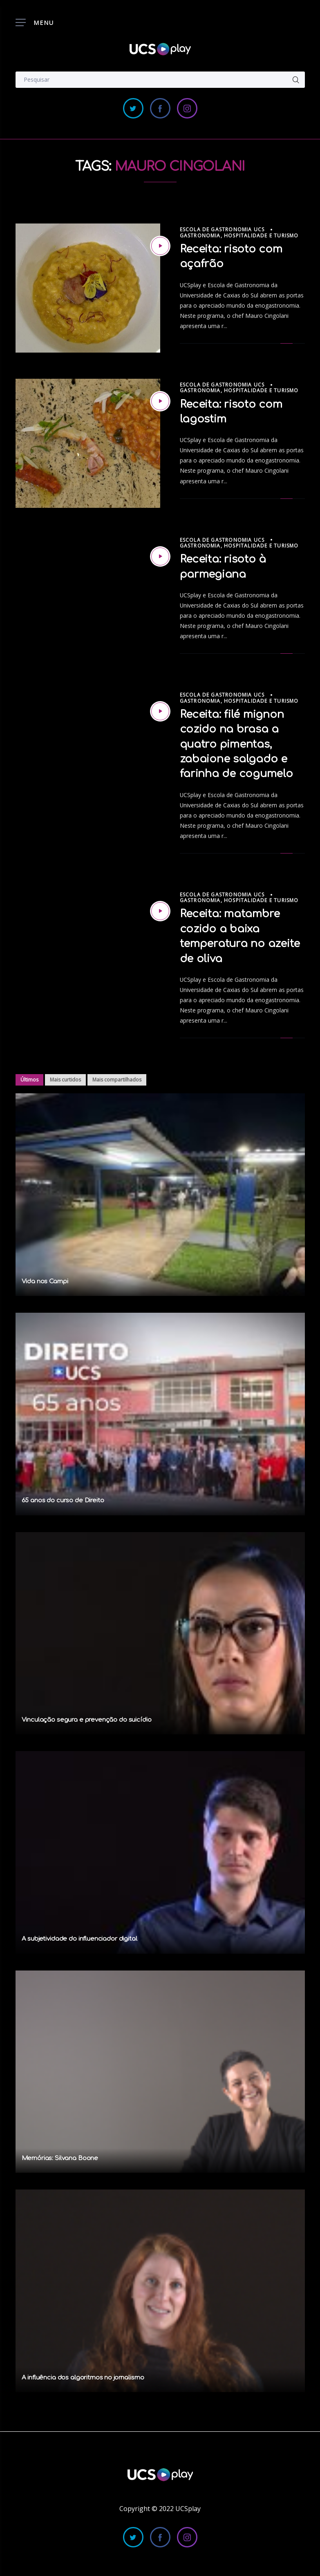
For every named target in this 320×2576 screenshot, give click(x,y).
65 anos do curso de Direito (63, 1500)
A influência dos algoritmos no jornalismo (83, 2377)
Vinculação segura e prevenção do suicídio (87, 1719)
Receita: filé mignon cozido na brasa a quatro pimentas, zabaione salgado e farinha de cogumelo (236, 744)
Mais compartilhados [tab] (116, 1079)
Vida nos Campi (45, 1281)
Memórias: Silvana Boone (60, 2158)
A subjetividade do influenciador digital (79, 1938)
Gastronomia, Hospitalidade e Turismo (239, 235)
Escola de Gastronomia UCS (222, 229)
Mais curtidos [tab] (65, 1079)
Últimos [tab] (29, 1079)
